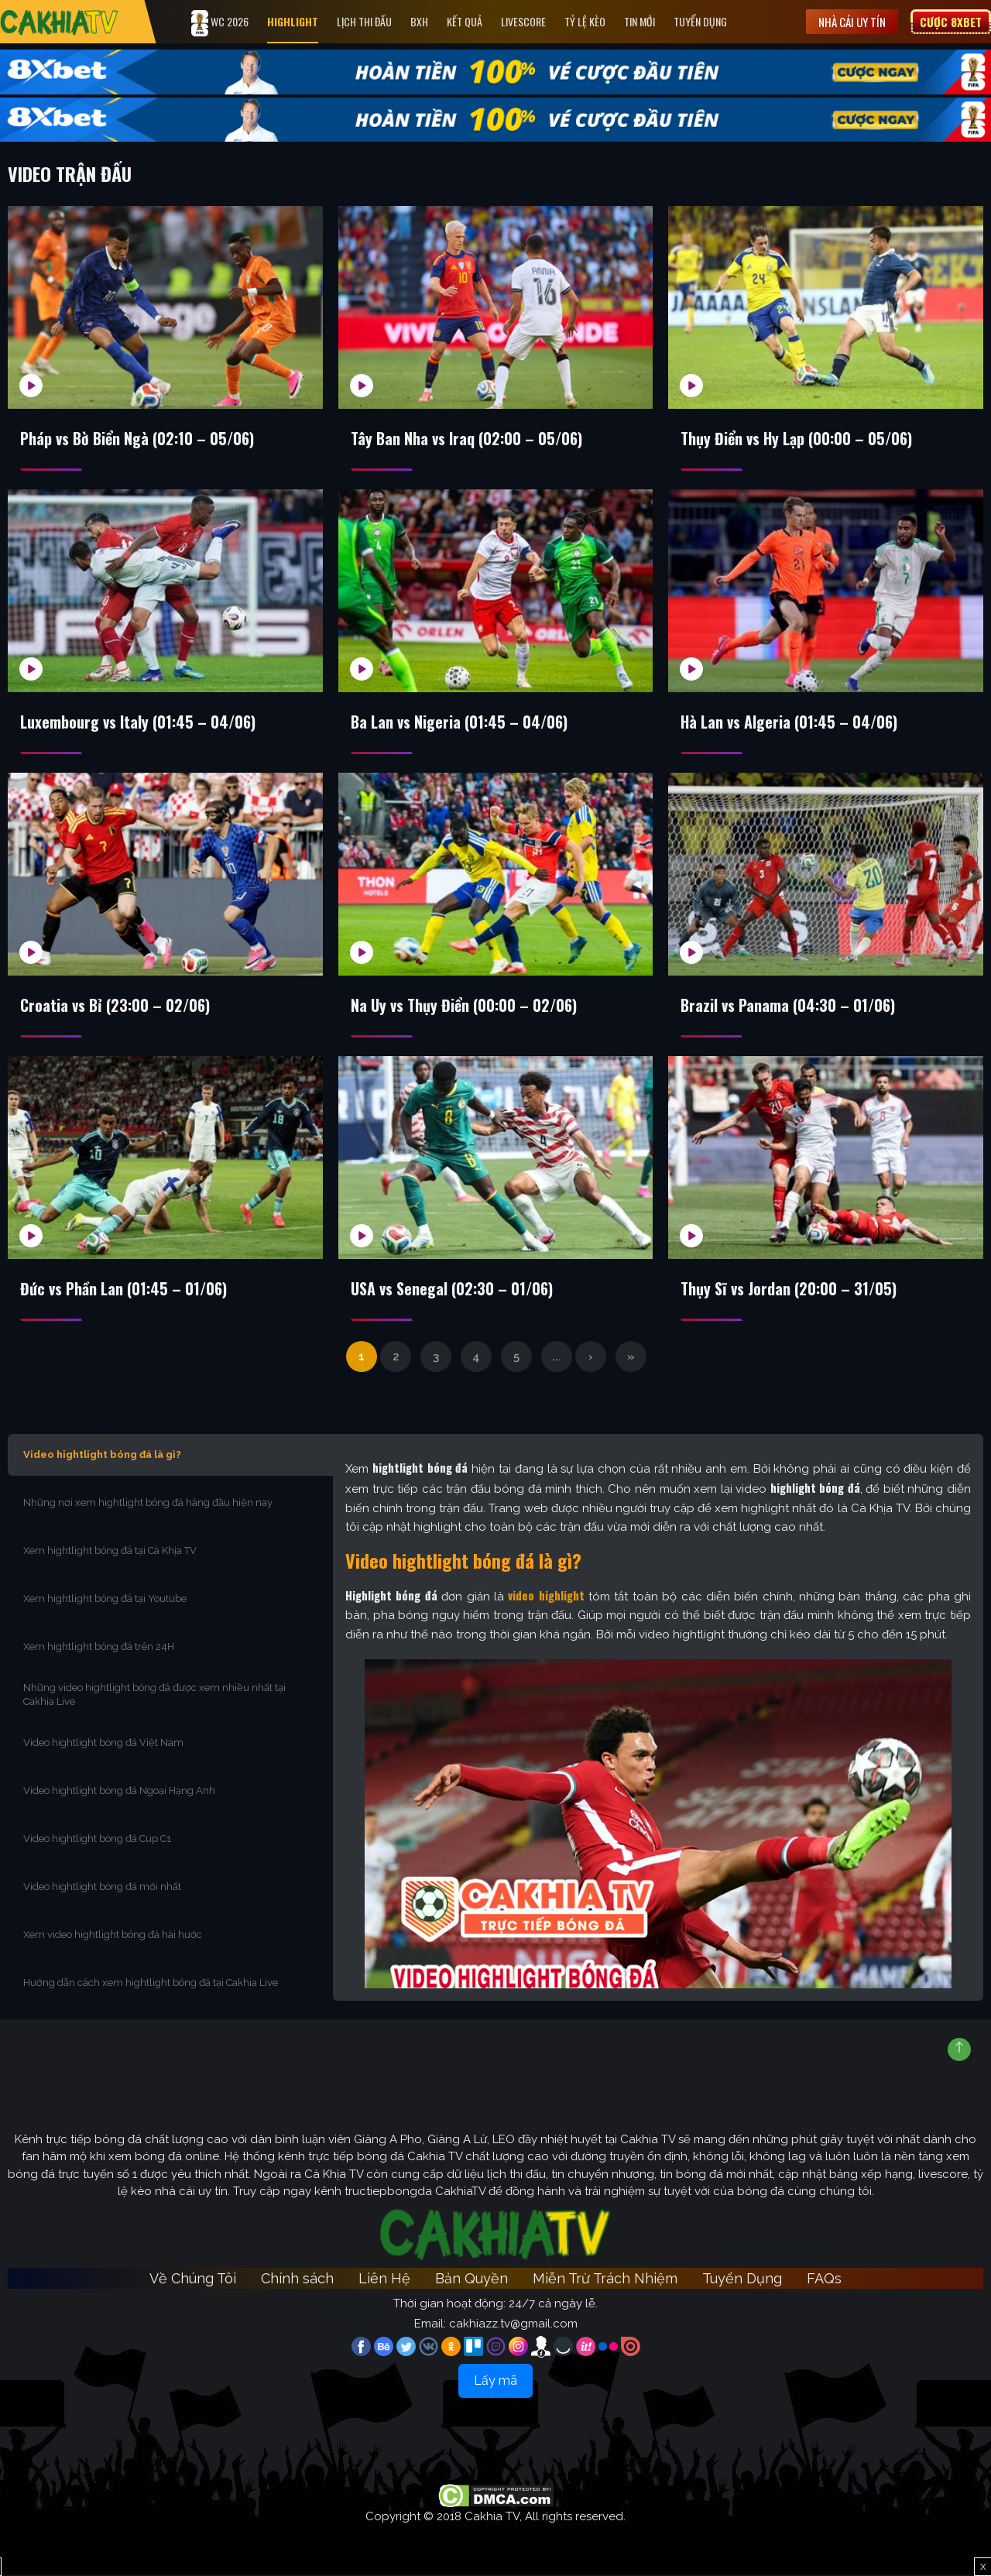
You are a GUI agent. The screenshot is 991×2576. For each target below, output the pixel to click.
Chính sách (297, 2280)
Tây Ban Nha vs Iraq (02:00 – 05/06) (467, 439)
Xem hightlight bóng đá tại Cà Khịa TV (110, 1552)
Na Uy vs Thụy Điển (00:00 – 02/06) (464, 1006)
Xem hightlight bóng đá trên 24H (98, 1648)
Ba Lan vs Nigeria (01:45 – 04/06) (460, 722)
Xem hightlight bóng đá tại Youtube (105, 1600)
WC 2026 (220, 23)
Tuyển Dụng (701, 21)
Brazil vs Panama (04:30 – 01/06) (789, 1006)
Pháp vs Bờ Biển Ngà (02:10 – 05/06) (138, 439)
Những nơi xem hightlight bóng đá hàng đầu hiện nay (148, 1504)
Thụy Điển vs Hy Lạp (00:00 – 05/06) (797, 439)
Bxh (420, 21)
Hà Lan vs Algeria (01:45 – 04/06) (790, 722)
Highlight (293, 21)
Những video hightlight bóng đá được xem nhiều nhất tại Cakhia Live (154, 1696)
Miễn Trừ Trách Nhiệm (605, 2280)
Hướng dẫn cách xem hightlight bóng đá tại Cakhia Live (150, 1984)
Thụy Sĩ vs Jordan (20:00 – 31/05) (789, 1290)
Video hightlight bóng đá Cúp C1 (97, 1840)
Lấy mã (495, 2382)
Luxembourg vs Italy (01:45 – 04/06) (138, 722)
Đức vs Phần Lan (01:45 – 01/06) (124, 1290)
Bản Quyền (471, 2280)
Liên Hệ (384, 2280)
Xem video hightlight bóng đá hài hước (112, 1936)
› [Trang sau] (590, 1358)
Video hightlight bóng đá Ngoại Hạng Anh (119, 1792)
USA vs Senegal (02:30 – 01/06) (452, 1290)
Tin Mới (640, 21)
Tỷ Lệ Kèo (585, 21)
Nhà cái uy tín (852, 21)
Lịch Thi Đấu (365, 21)
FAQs (824, 2280)
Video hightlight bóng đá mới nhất (102, 1888)
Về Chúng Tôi (192, 2280)
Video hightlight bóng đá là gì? (102, 1456)
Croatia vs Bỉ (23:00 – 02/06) (115, 1006)
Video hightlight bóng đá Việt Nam (103, 1744)
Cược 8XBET (951, 21)
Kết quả (465, 21)
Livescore (524, 21)
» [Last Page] (631, 1358)
